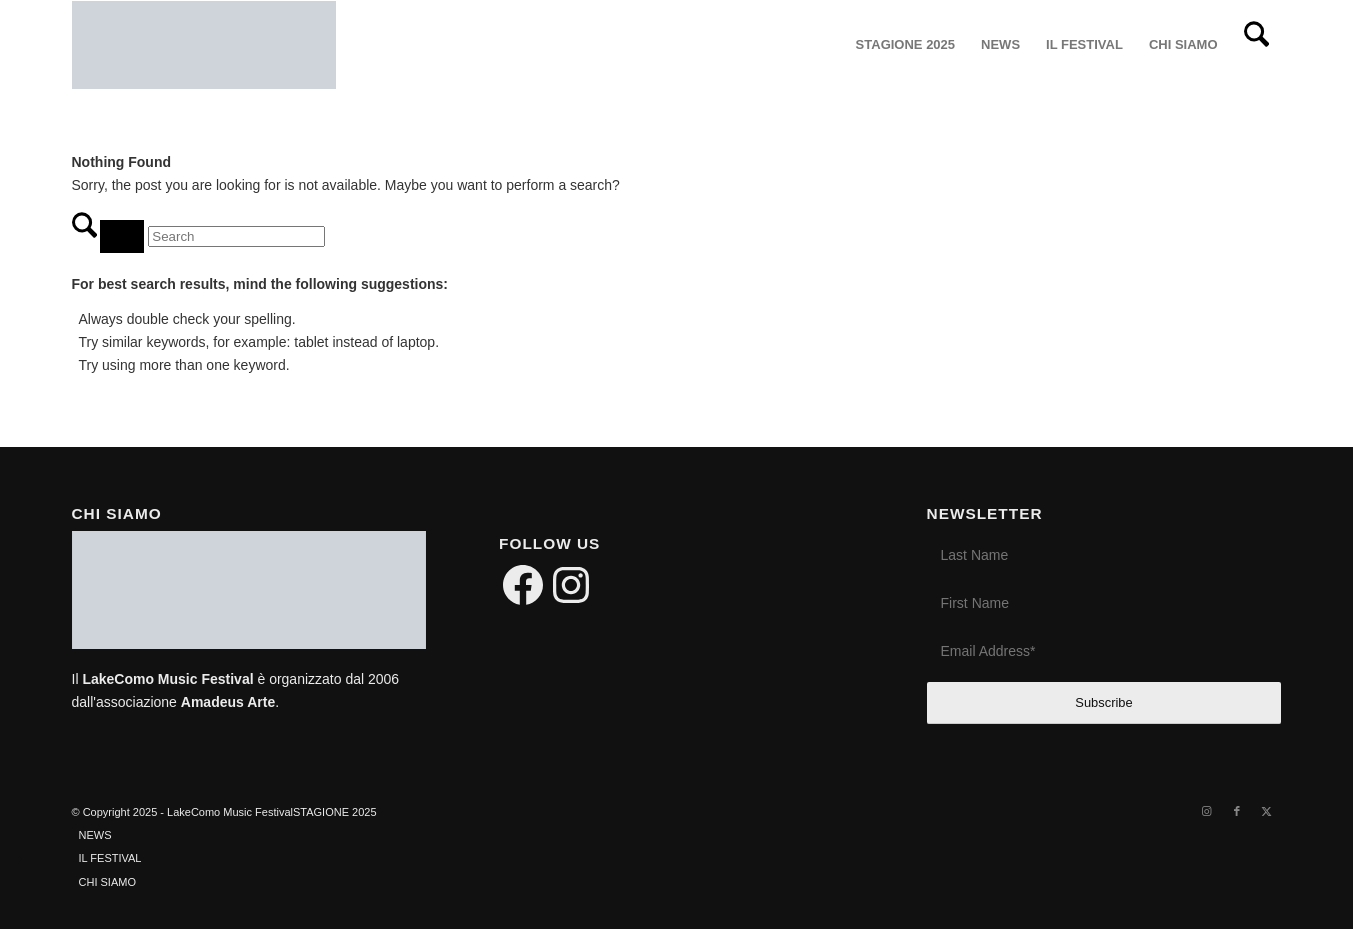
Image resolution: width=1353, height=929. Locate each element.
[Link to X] (1267, 811)
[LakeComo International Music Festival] (204, 45)
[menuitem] (905, 45)
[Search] (1256, 45)
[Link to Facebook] (1237, 811)
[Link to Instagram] (1207, 811)
